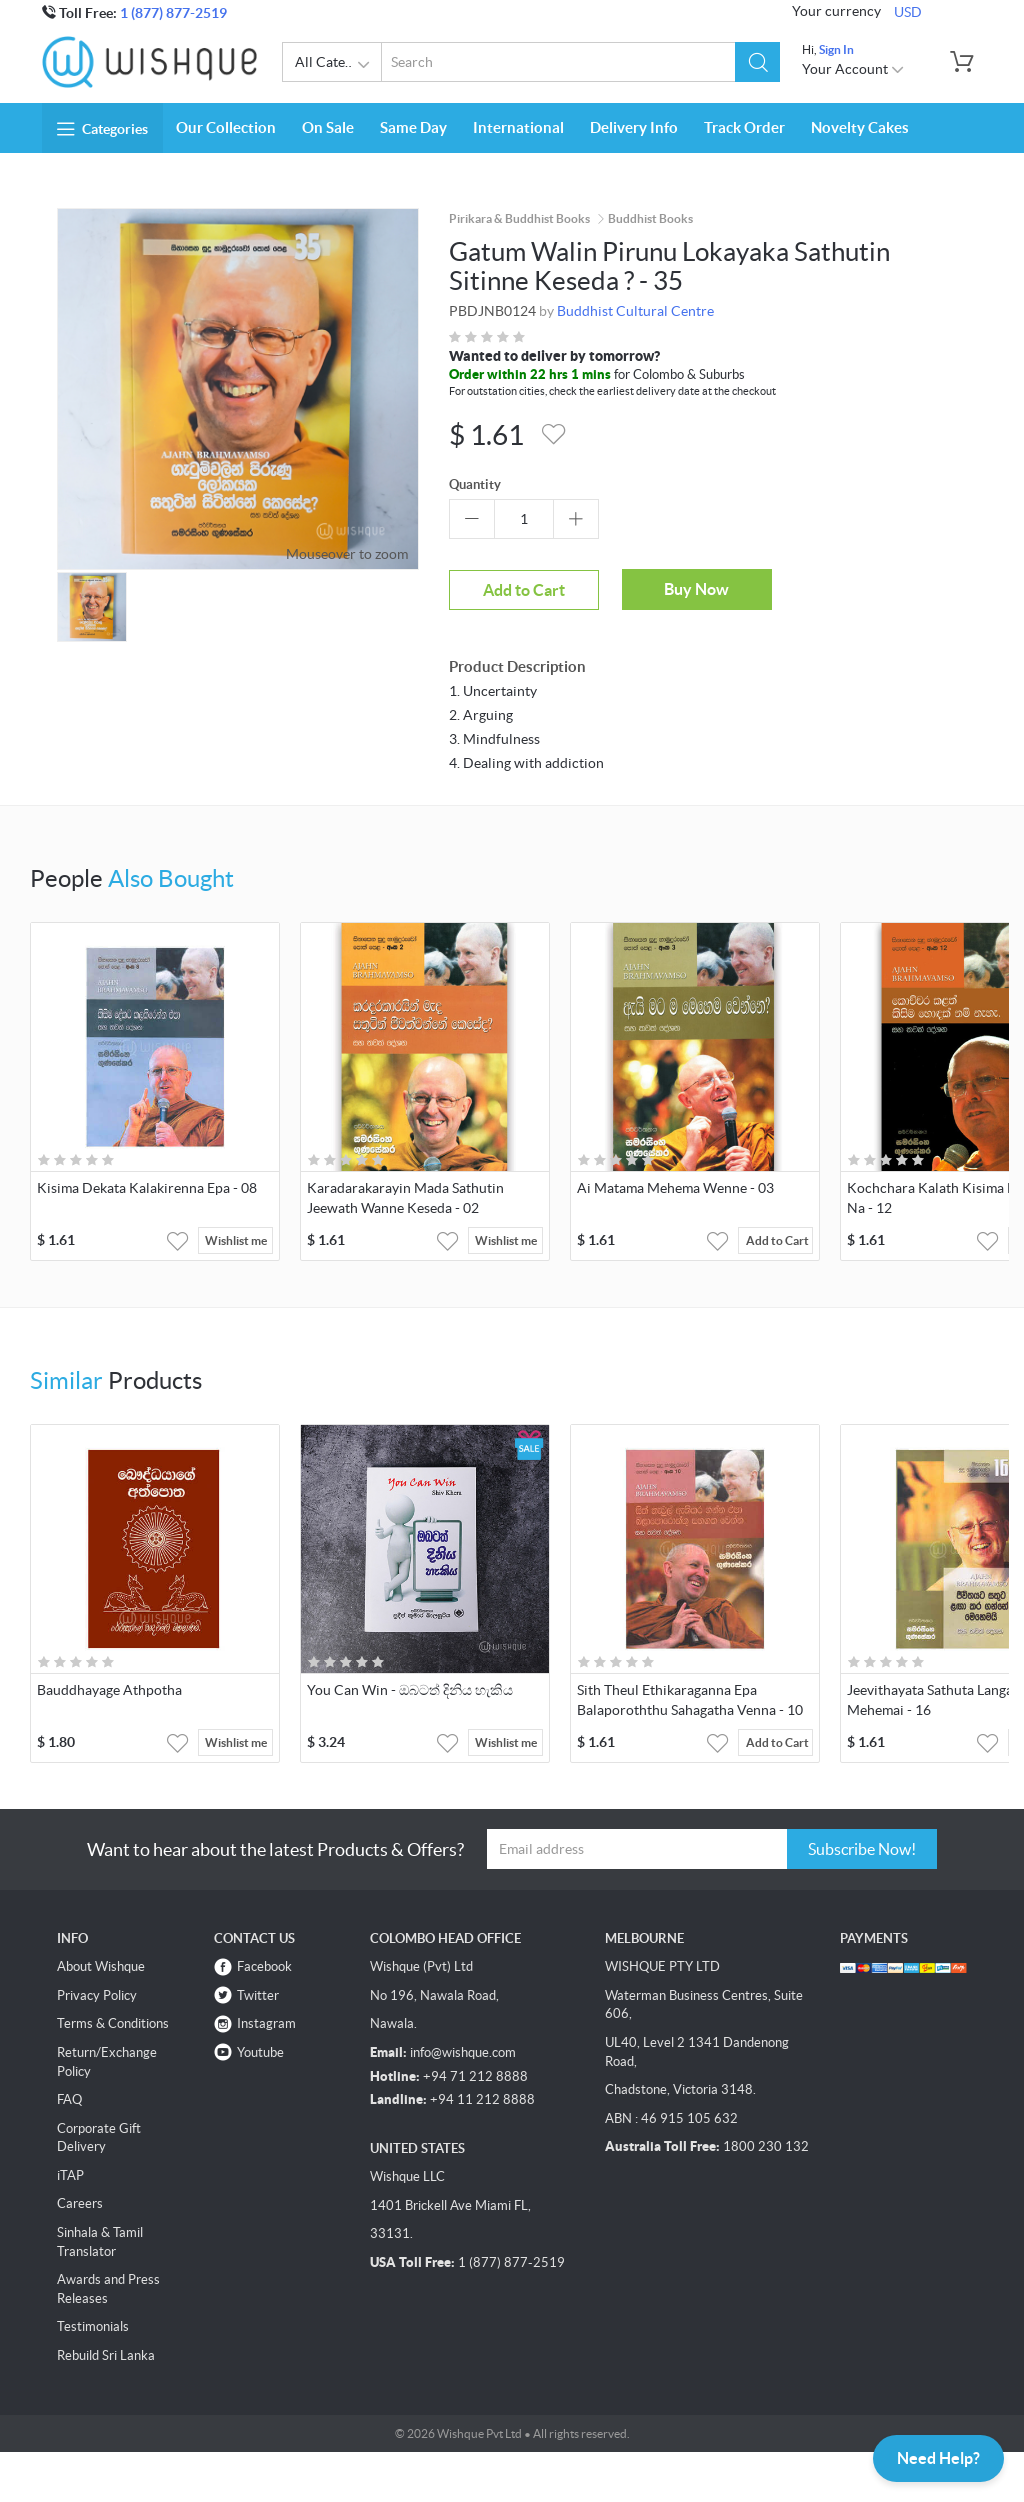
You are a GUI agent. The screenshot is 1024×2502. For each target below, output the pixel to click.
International (518, 127)
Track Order (744, 127)
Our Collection (226, 127)
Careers (80, 2203)
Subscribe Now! (862, 1849)
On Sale (328, 127)
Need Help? (938, 2458)
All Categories (338, 65)
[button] (757, 62)
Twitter (258, 1995)
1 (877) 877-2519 (173, 13)
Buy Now (696, 589)
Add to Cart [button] (777, 1240)
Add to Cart (524, 590)
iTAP (70, 2175)
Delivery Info (634, 127)
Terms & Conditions (113, 2023)
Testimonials (93, 2326)
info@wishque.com (463, 2052)
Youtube (260, 2052)
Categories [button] (102, 129)
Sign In (836, 49)
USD (908, 12)
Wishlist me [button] (236, 1240)
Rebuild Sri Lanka (106, 2355)
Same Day (413, 127)
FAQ (69, 2099)
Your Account (853, 69)
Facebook (264, 1966)
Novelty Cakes (860, 127)
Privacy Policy (97, 1995)
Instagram (266, 2023)
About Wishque (101, 1966)
